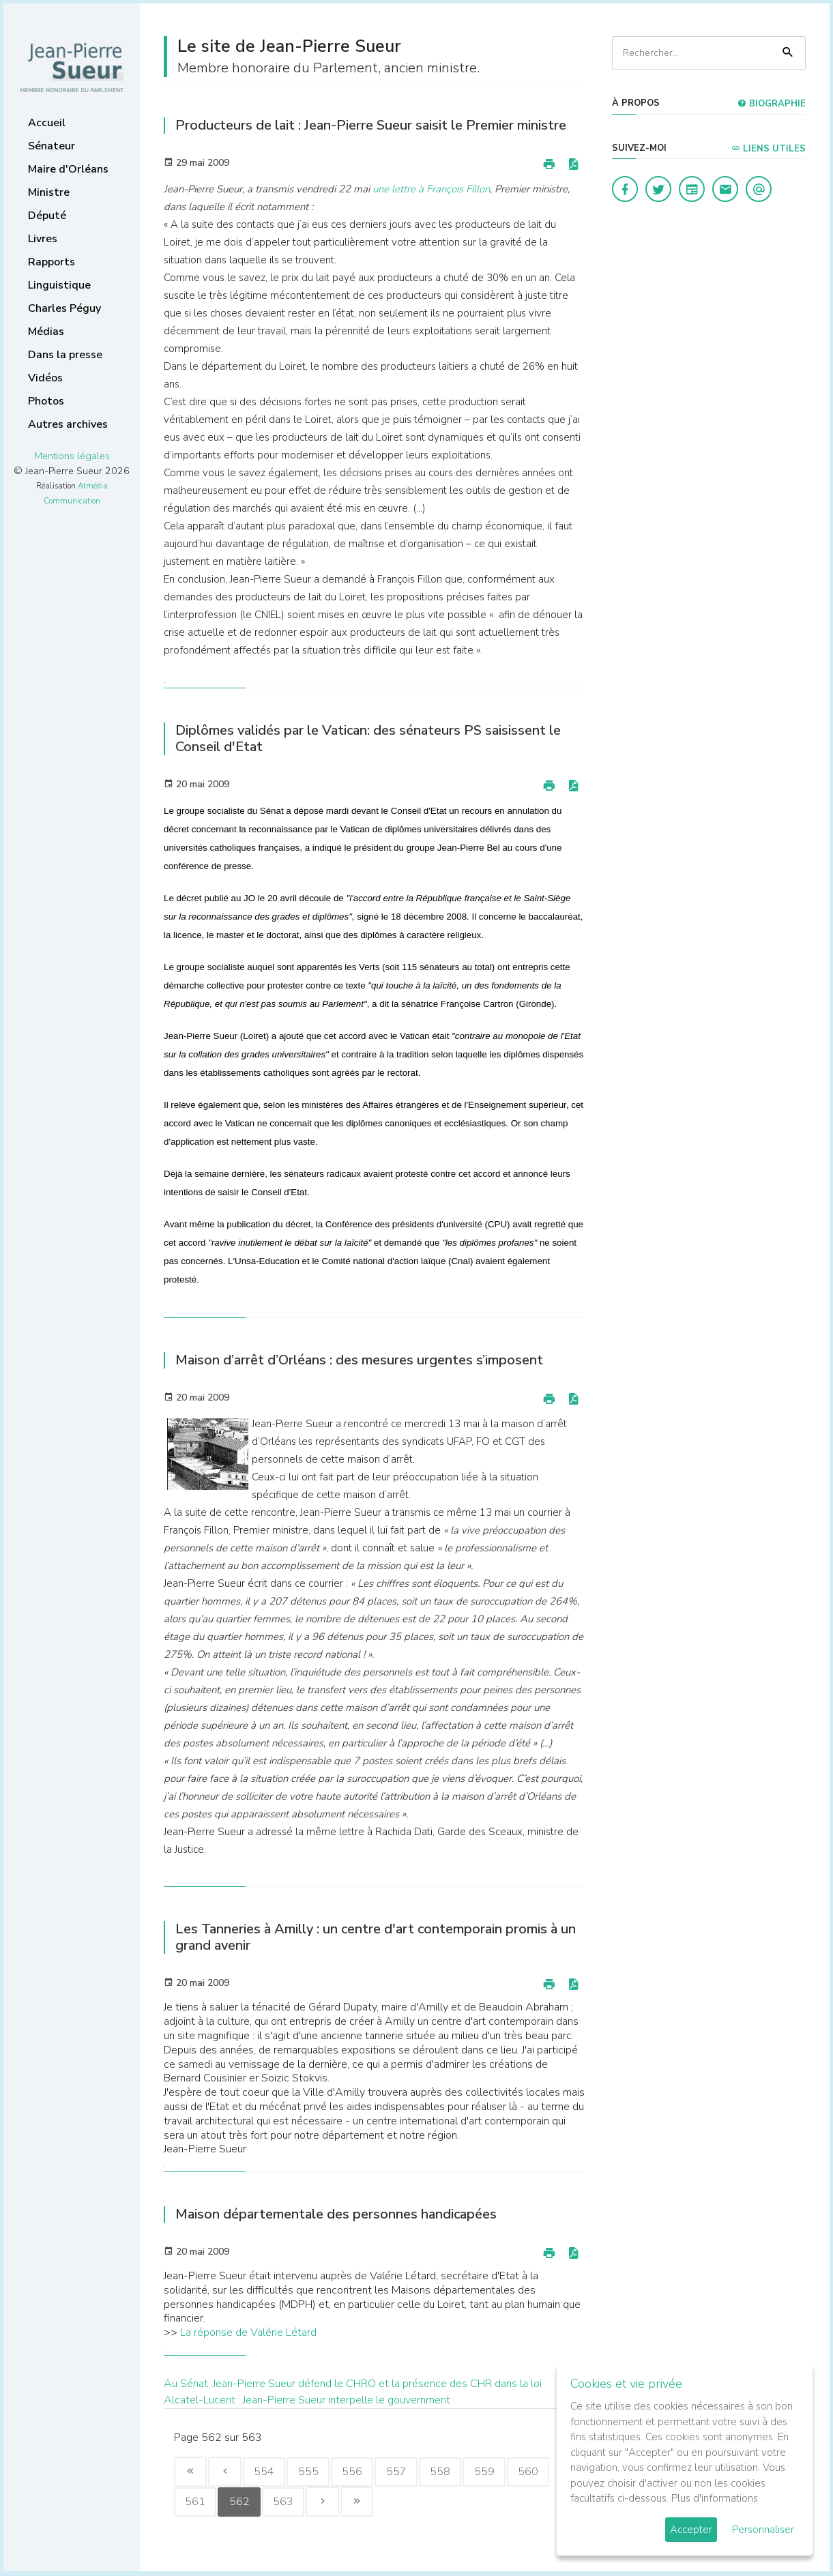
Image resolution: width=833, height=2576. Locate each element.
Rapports (51, 261)
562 (241, 2503)
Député (47, 215)
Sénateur (51, 145)
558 (447, 2472)
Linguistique (59, 285)
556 (357, 2472)
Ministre (49, 192)
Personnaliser (763, 2529)
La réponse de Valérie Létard (248, 2332)
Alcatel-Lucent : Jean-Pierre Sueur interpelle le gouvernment (307, 2399)
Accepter (691, 2529)
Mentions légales (72, 456)
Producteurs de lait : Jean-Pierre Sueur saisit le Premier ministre (370, 125)
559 (492, 2472)
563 (286, 2503)
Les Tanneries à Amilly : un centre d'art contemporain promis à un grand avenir (375, 1937)
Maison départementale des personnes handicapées (336, 2214)
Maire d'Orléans (68, 169)
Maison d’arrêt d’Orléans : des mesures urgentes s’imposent (359, 1360)
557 (402, 2472)
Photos (46, 401)
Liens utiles (768, 149)
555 (312, 2472)
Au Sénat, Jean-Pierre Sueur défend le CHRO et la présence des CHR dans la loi (353, 2383)
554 (267, 2472)
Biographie (771, 104)
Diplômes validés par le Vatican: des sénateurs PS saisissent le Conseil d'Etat (368, 738)
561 (196, 2503)
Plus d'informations (714, 2498)
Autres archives (68, 424)
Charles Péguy (64, 308)
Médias (46, 331)
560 (537, 2472)
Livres (42, 238)
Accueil (46, 122)
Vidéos (45, 377)
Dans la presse (65, 354)
